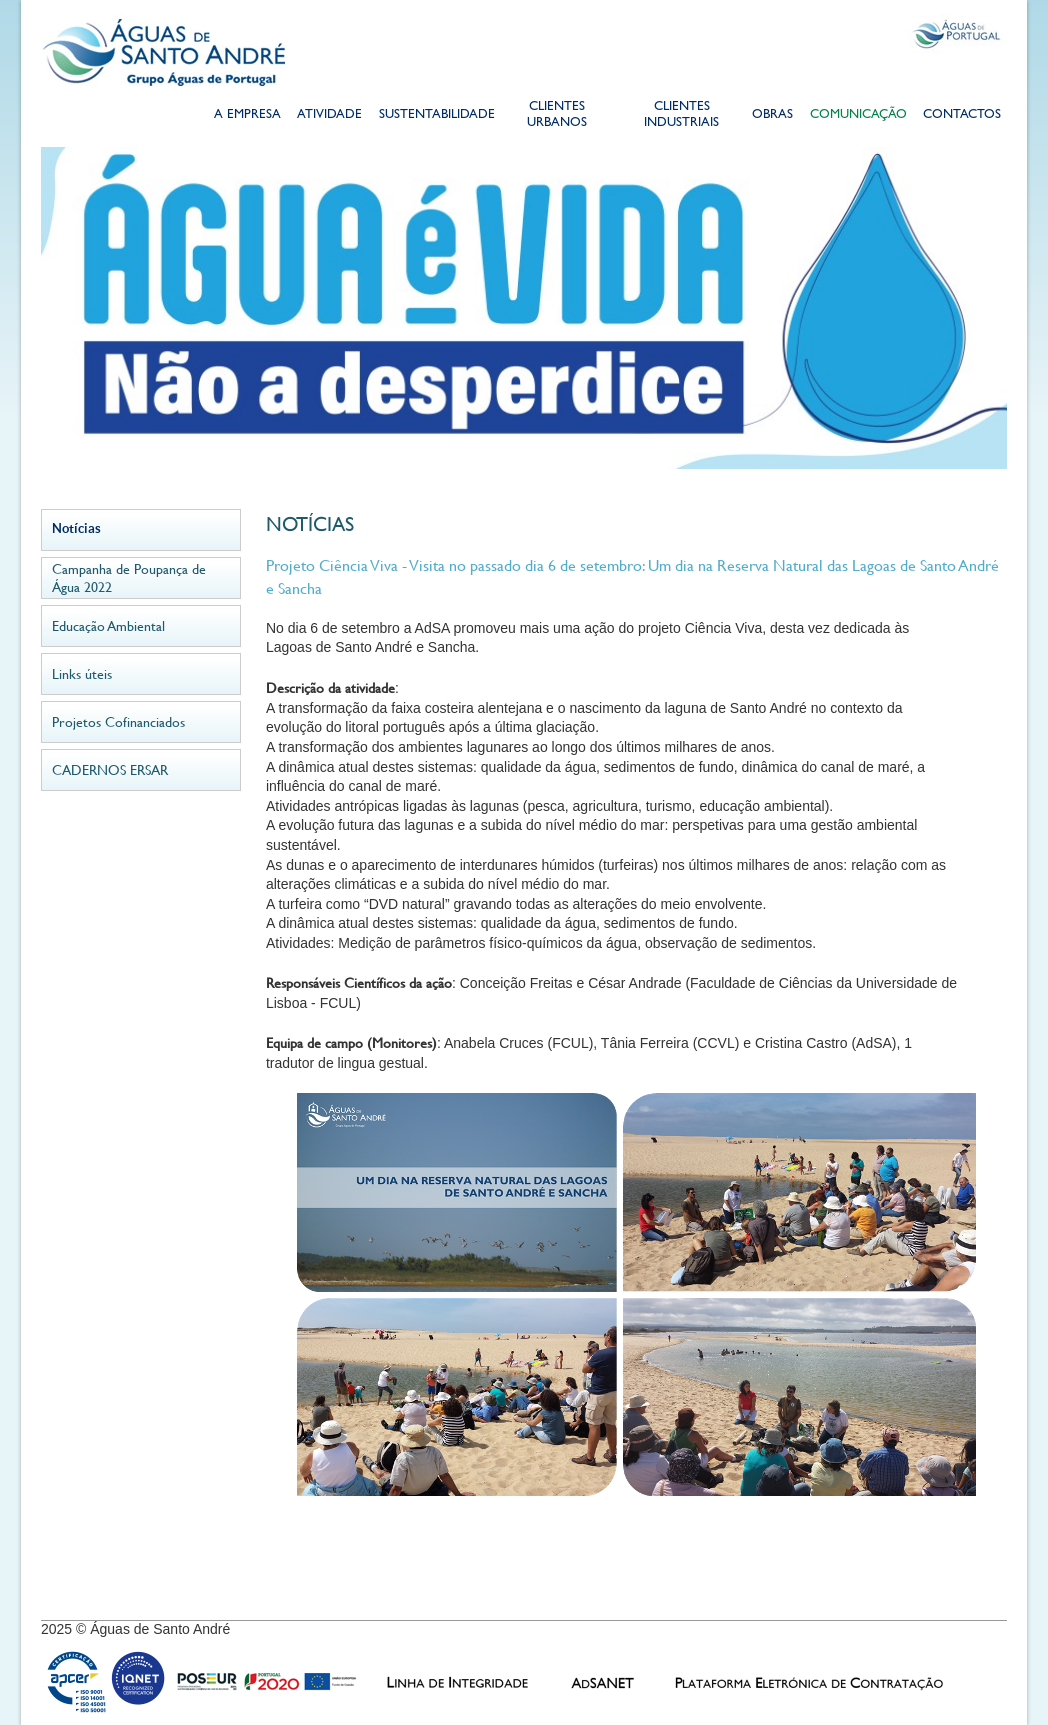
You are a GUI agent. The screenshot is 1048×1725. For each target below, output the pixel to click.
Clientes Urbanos (557, 115)
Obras (772, 115)
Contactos (962, 115)
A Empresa (247, 115)
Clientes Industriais (681, 115)
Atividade (329, 115)
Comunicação (858, 115)
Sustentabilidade (436, 115)
